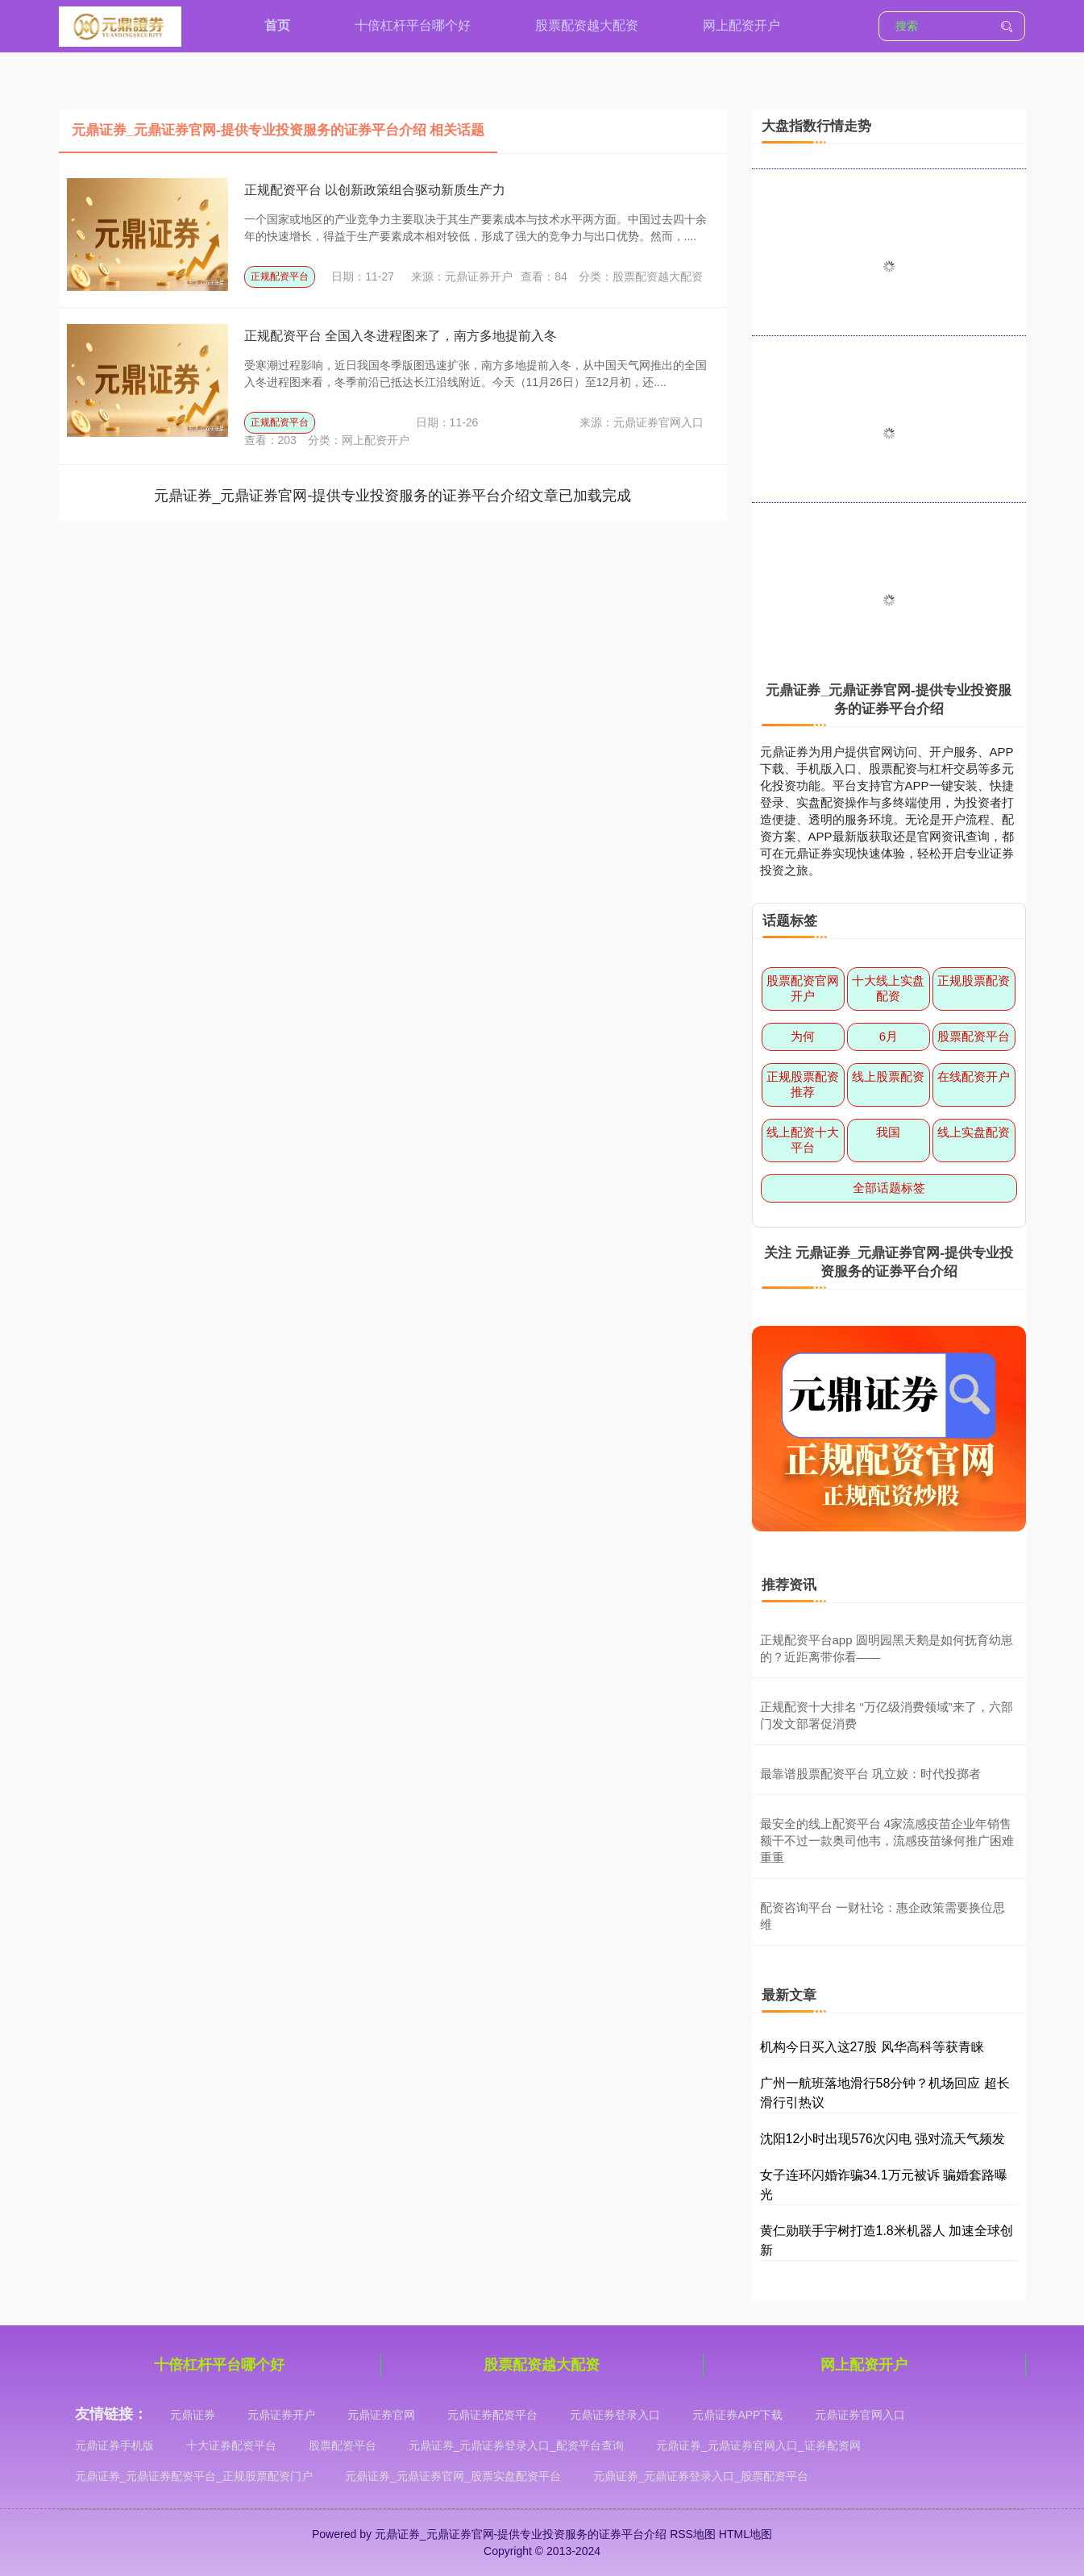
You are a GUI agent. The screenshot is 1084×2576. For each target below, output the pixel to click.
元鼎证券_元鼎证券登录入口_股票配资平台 (701, 2476)
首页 (277, 25)
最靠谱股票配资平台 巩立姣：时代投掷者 (870, 1773)
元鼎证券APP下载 (737, 2414)
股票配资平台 (973, 1036)
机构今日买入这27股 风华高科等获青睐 (872, 2047)
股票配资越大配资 (586, 25)
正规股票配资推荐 (802, 1084)
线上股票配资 (888, 1076)
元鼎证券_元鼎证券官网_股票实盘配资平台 (453, 2476)
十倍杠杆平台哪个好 (413, 25)
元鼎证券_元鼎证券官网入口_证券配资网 (758, 2445)
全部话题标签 (889, 1188)
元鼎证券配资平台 (492, 2414)
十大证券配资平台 (231, 2445)
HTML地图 (745, 2534)
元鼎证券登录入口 (615, 2414)
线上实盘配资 (973, 1132)
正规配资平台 (280, 276)
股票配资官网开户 (802, 988)
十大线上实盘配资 (888, 988)
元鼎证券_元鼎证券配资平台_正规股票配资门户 (194, 2476)
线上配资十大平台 (802, 1139)
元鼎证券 (192, 2414)
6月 (888, 1036)
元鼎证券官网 (381, 2414)
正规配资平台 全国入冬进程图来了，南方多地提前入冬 (400, 336)
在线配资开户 (973, 1076)
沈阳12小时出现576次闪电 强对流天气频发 (883, 2139)
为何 (803, 1036)
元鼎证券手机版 (114, 2445)
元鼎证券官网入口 (860, 2414)
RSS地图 (693, 2534)
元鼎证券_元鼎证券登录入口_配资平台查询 (517, 2445)
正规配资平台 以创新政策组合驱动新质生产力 (374, 190)
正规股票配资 (973, 980)
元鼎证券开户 (281, 2414)
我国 (888, 1132)
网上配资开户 (741, 25)
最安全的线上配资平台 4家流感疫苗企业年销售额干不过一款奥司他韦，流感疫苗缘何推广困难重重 (887, 1840)
